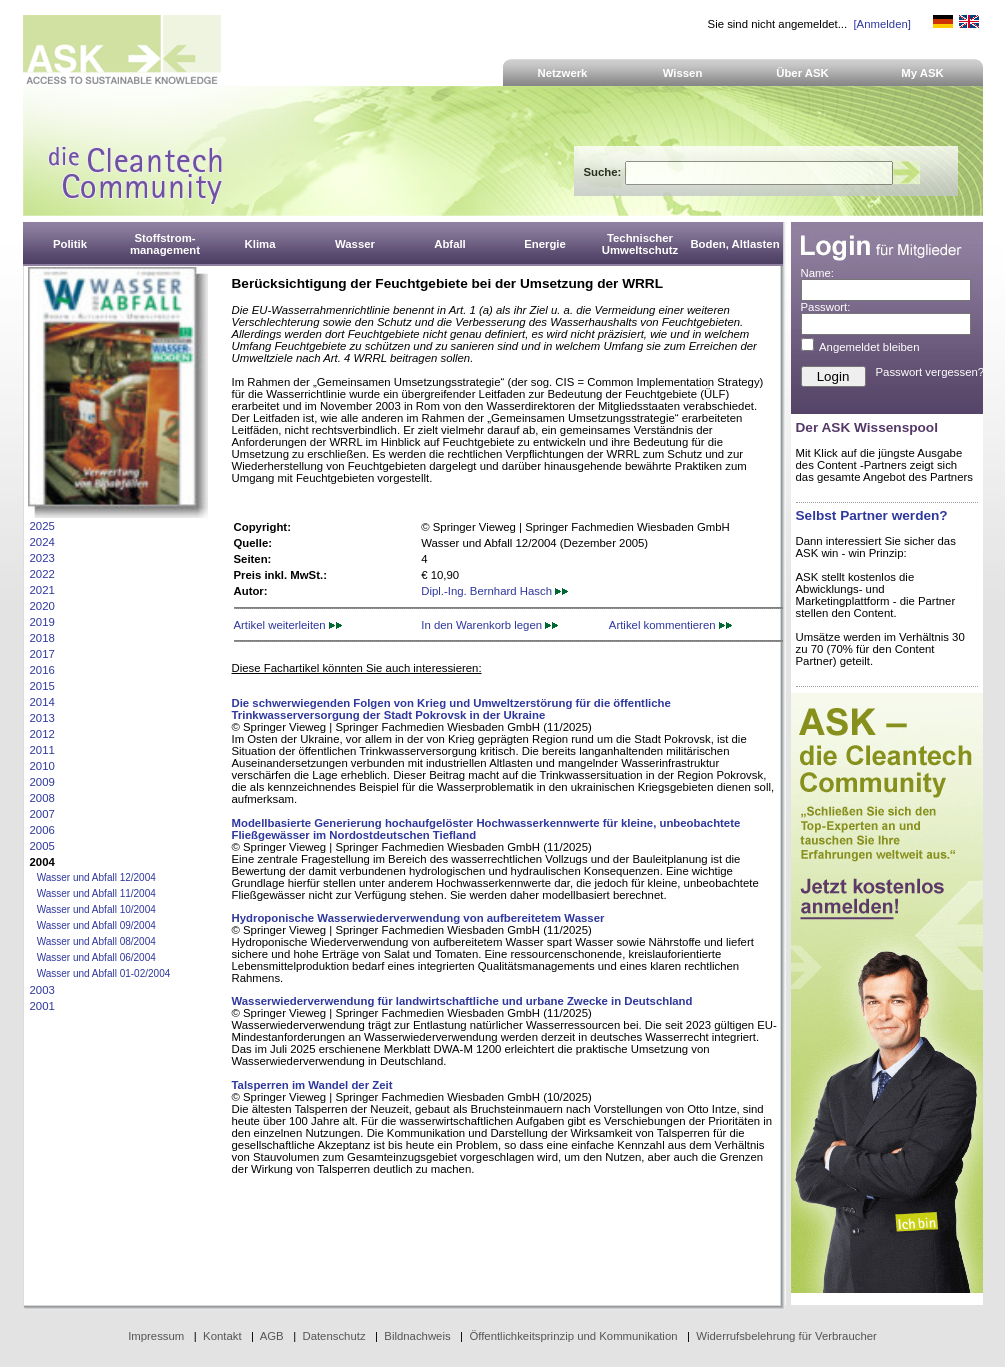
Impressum (156, 1336)
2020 (42, 606)
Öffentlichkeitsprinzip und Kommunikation (573, 1336)
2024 (42, 542)
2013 (42, 718)
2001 (42, 1006)
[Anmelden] (881, 24)
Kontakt (222, 1336)
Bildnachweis (417, 1336)
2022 (42, 574)
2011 (42, 750)
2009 (42, 782)
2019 (42, 622)
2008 (42, 798)
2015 (42, 686)
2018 (42, 638)
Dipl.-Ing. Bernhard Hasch (494, 591)
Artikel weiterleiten (288, 625)
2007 (42, 814)
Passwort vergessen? (930, 372)
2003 (42, 990)
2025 (42, 526)
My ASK (922, 73)
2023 (42, 558)
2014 (42, 702)
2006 (42, 830)
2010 (42, 766)
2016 (42, 670)
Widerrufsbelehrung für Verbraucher (786, 1336)
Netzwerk (563, 73)
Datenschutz (333, 1336)
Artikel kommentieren (670, 625)
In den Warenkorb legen (489, 625)
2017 (42, 654)
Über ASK (802, 73)
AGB (272, 1336)
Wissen (683, 73)
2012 (42, 734)
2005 (42, 846)
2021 (42, 590)
